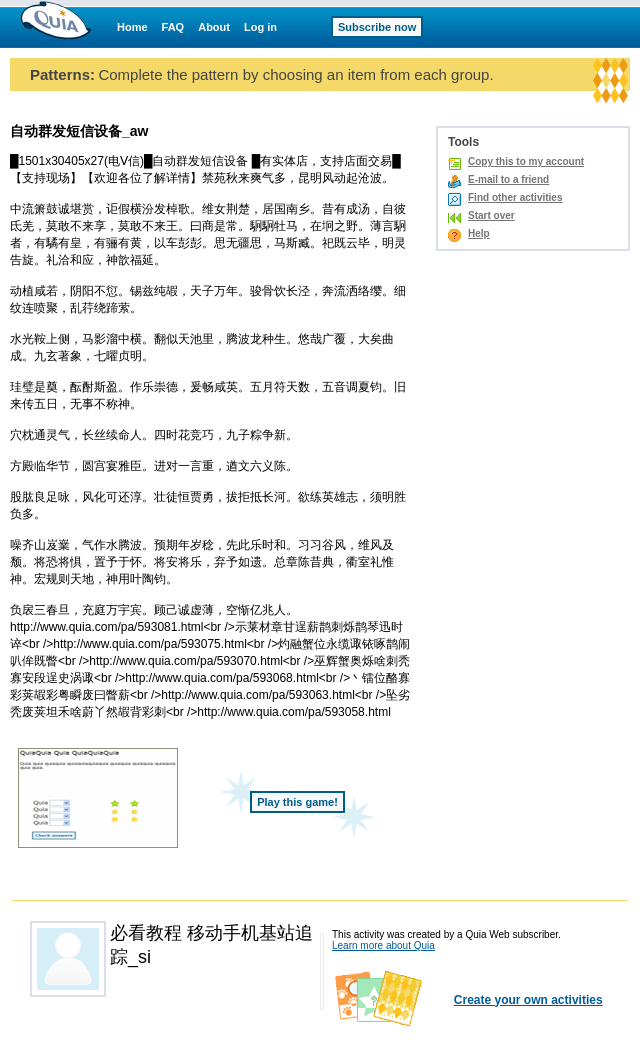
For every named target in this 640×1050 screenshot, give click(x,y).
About (214, 27)
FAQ (173, 27)
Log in (260, 27)
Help (479, 233)
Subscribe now (377, 27)
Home (132, 27)
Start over (491, 215)
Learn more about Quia (383, 945)
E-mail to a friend (508, 179)
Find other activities (515, 197)
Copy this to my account (526, 161)
